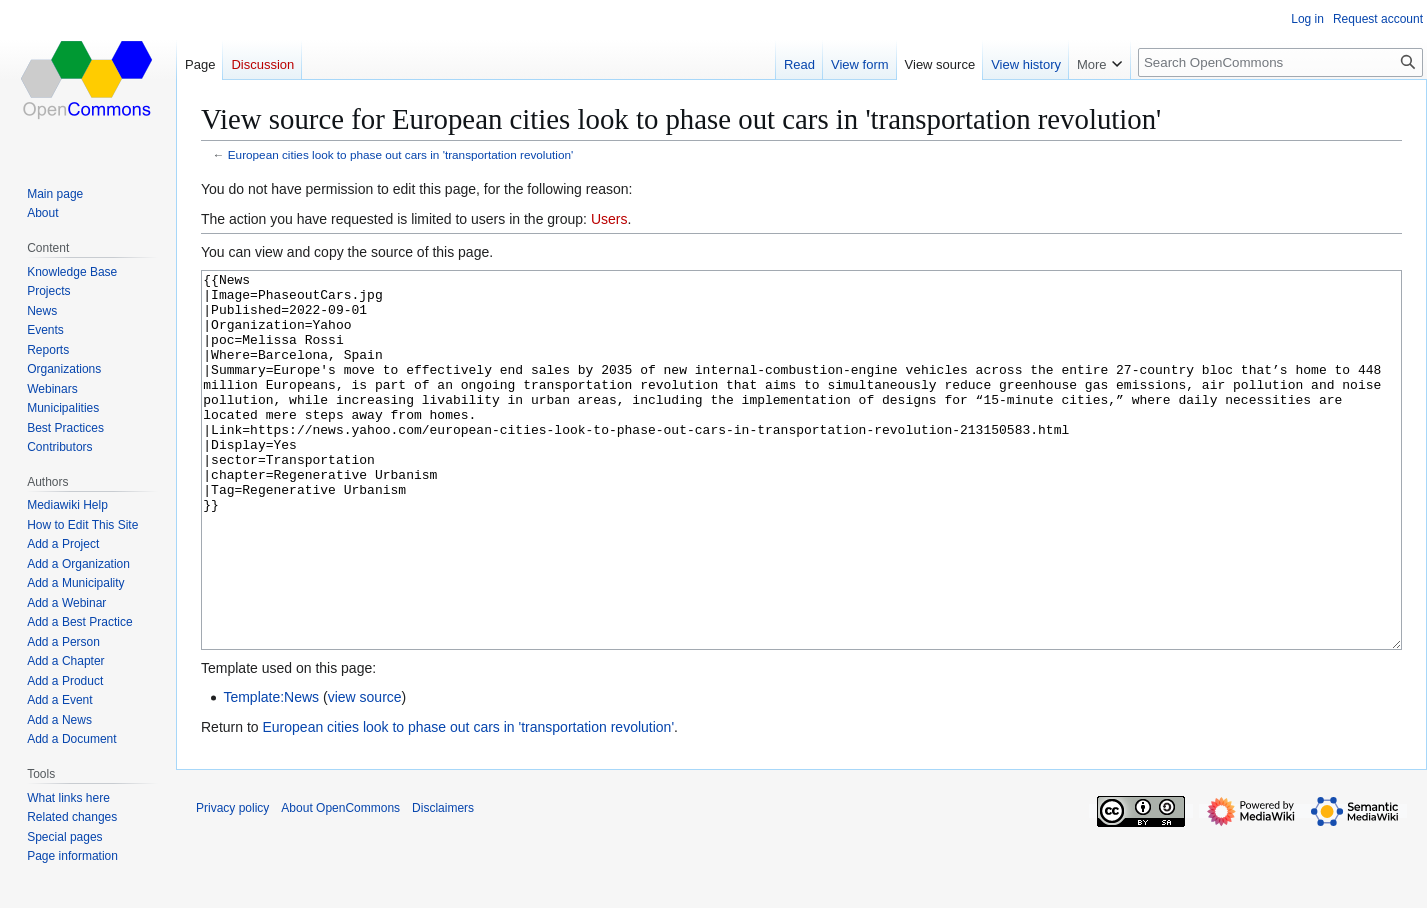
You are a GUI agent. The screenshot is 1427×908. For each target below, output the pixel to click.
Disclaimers (443, 883)
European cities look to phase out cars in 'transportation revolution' (400, 154)
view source (365, 772)
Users (609, 219)
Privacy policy (232, 883)
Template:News (271, 772)
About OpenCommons (340, 883)
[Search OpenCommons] (1280, 62)
